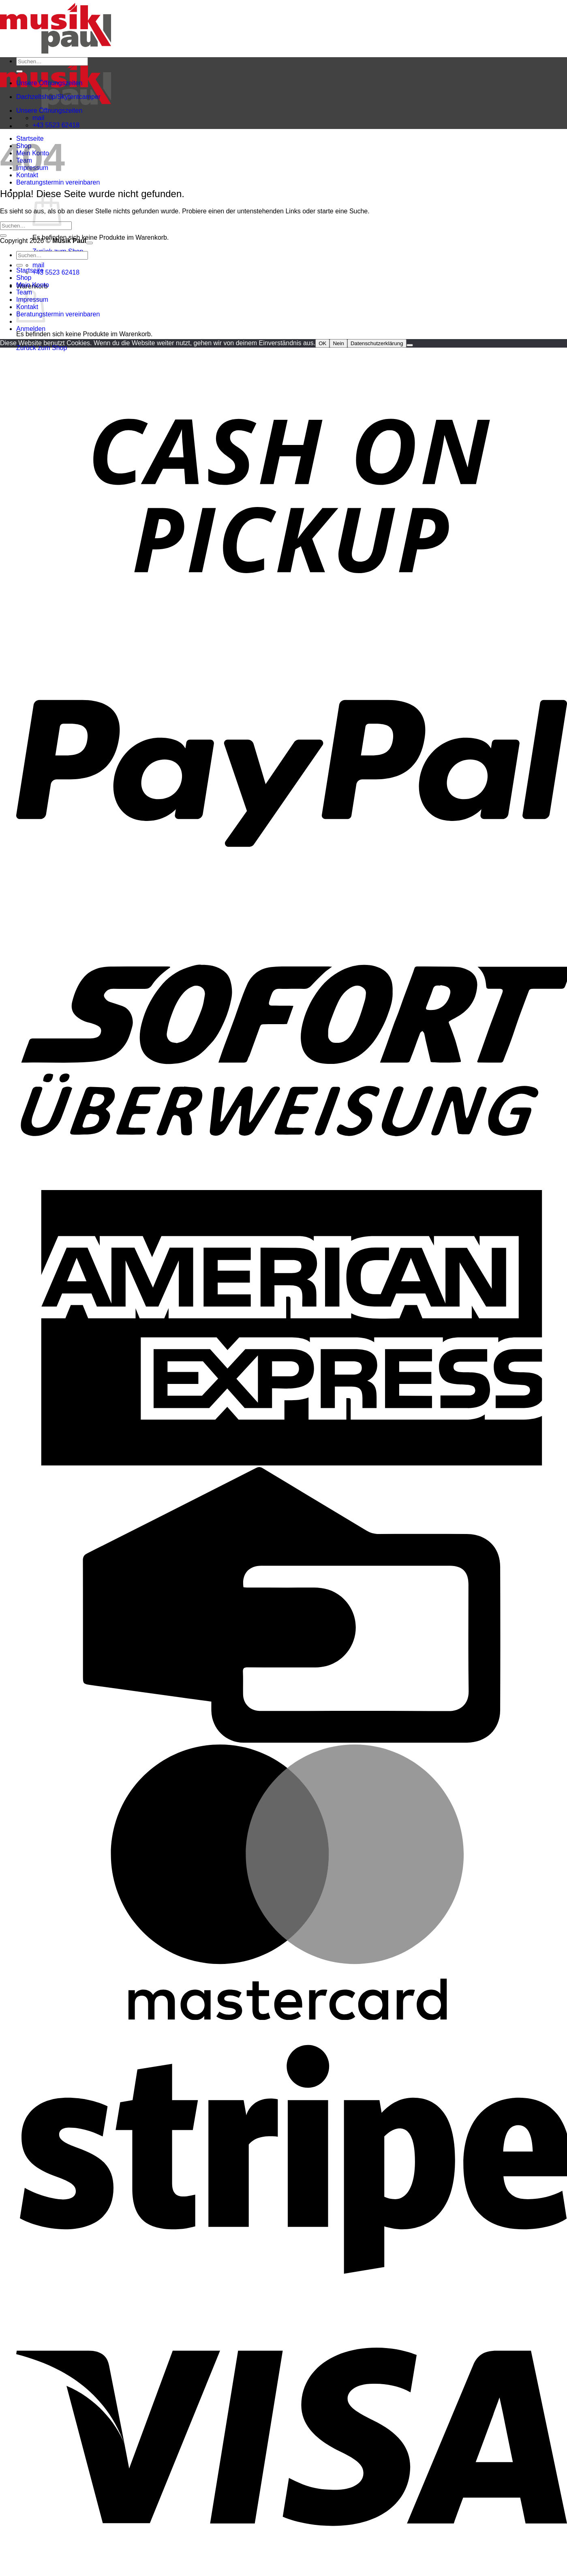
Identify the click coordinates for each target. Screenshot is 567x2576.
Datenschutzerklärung (377, 343)
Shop (23, 277)
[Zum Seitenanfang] (89, 243)
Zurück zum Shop (41, 347)
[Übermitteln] (19, 71)
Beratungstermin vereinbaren (58, 182)
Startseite (30, 270)
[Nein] (410, 345)
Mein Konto (32, 284)
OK (322, 343)
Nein (338, 343)
